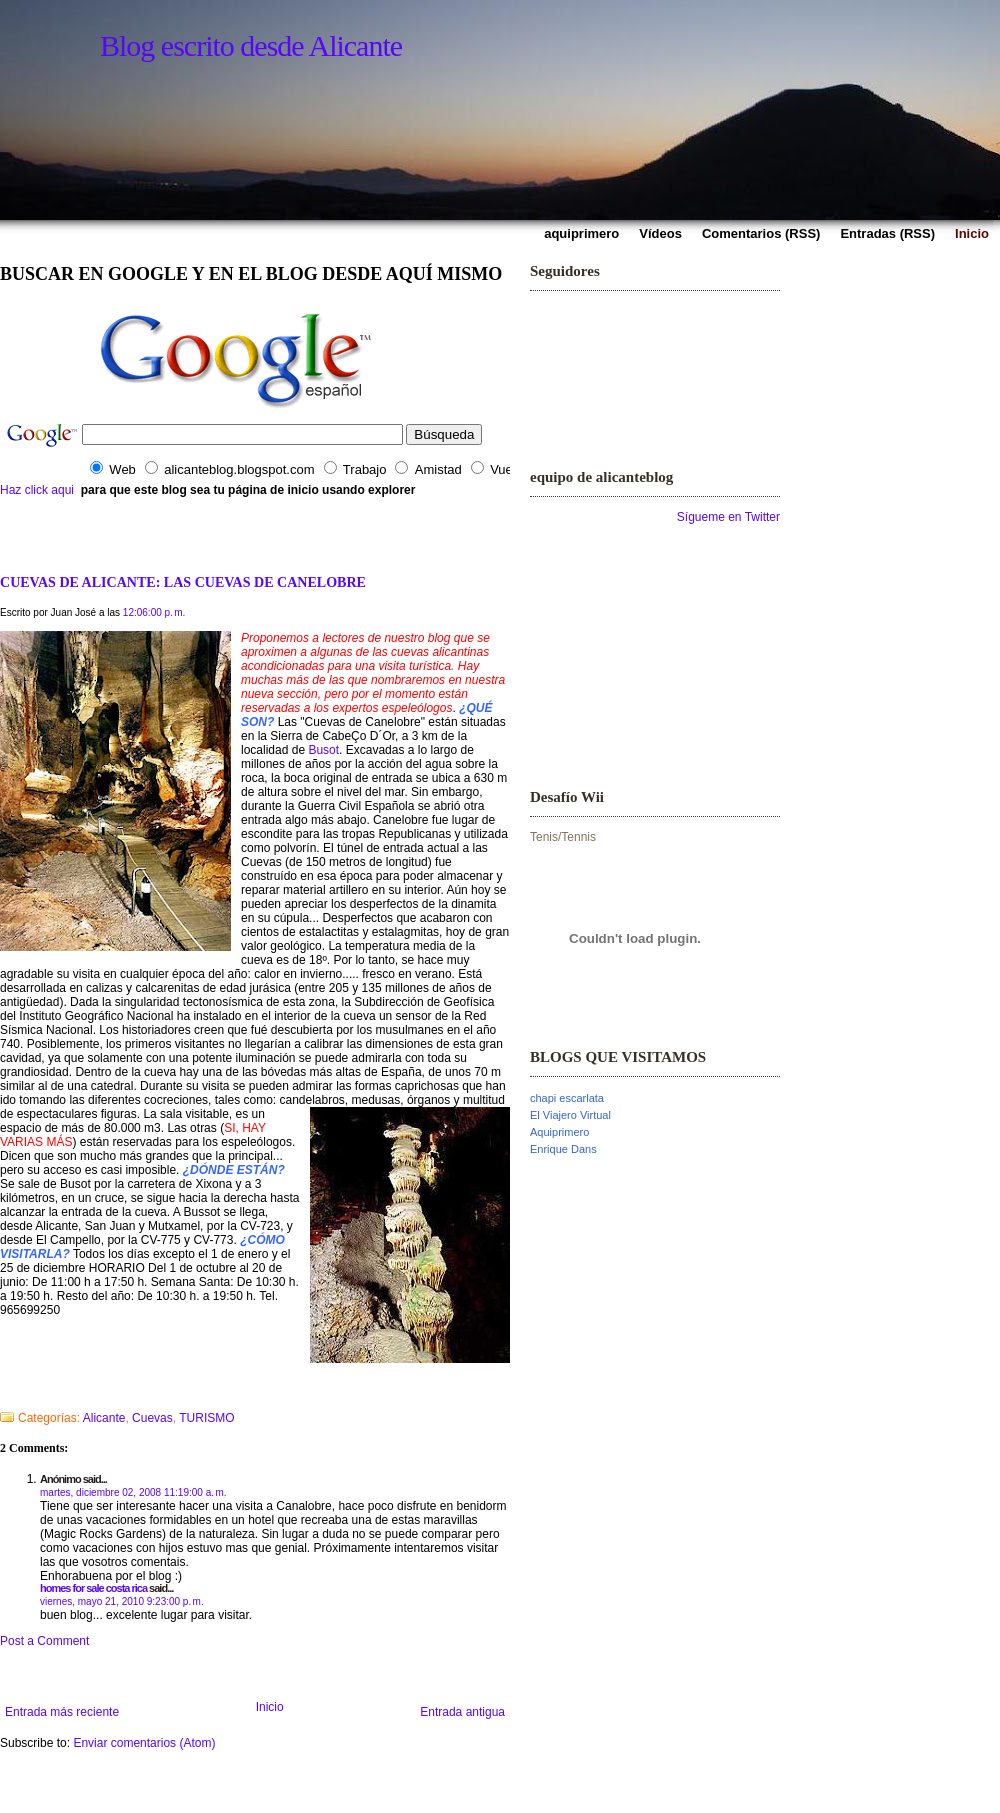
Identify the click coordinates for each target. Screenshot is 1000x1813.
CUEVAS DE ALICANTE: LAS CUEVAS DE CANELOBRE (183, 582)
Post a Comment (44, 1641)
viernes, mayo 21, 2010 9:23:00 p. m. (122, 1601)
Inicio (270, 1707)
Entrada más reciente (62, 1712)
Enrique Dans (563, 1149)
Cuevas (152, 1418)
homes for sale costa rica (93, 1588)
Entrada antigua (462, 1712)
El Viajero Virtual (570, 1115)
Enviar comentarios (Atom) (144, 1743)
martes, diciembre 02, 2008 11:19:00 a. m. (133, 1492)
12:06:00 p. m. (154, 612)
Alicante (104, 1418)
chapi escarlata (567, 1098)
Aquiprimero (559, 1132)
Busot (323, 750)
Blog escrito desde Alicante (251, 45)
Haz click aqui (37, 490)
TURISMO (206, 1418)
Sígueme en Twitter (728, 517)
